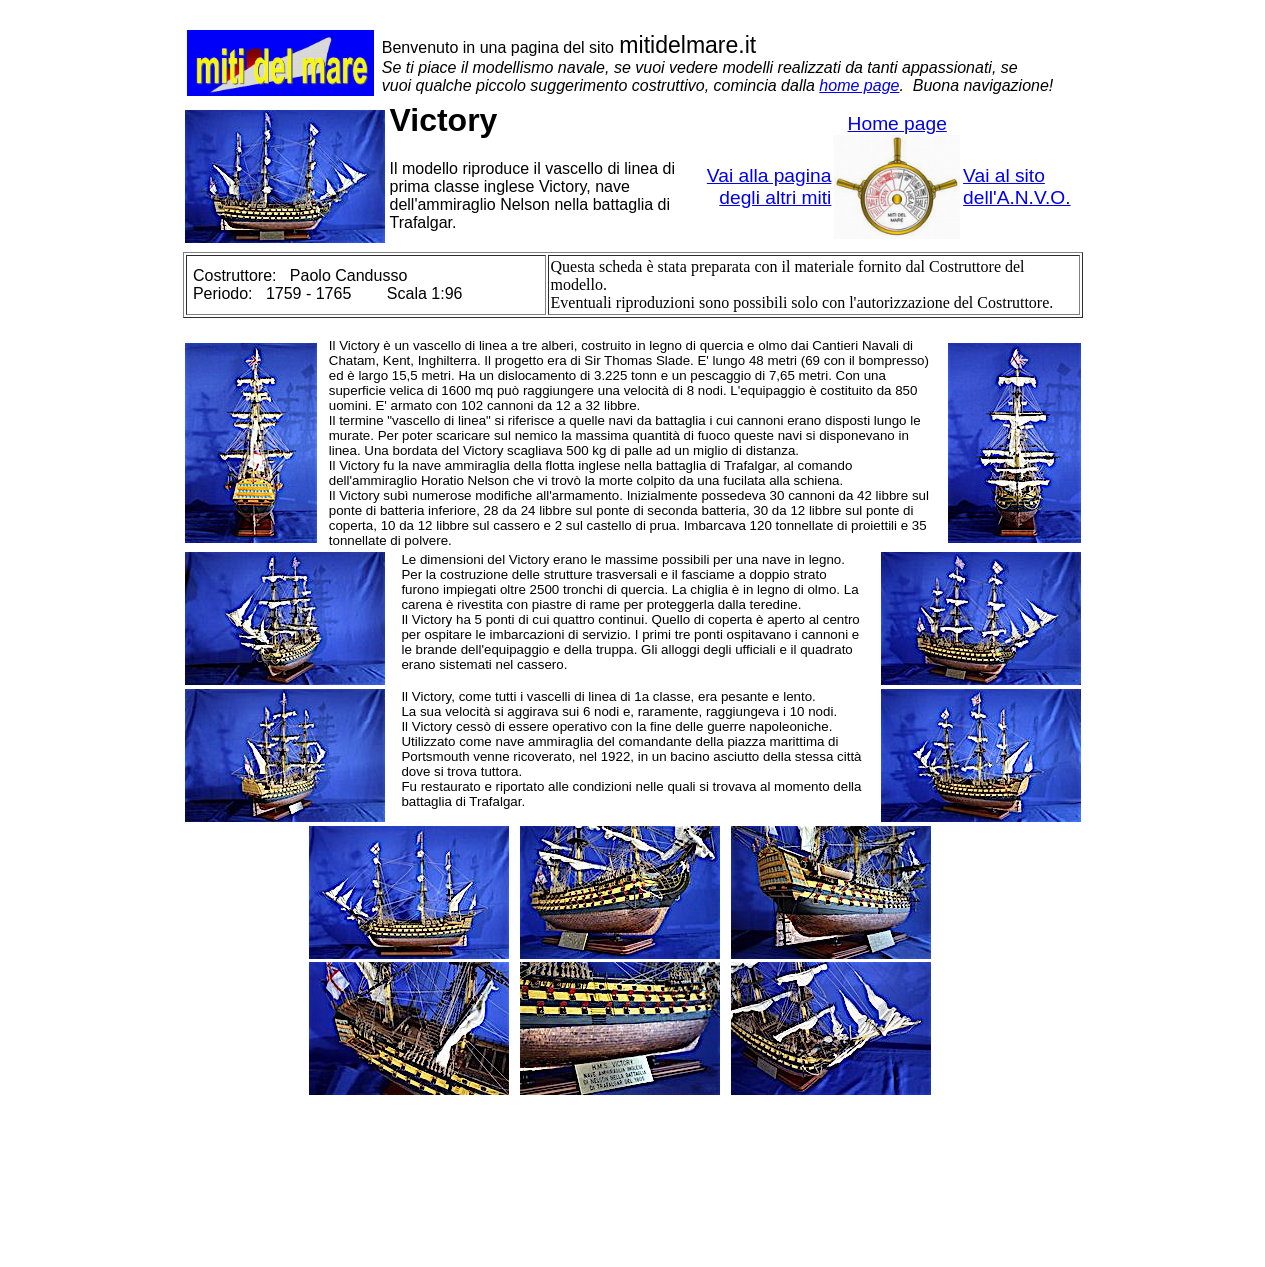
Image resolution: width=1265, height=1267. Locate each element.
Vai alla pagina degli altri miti (769, 186)
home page (859, 85)
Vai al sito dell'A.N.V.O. (1016, 186)
